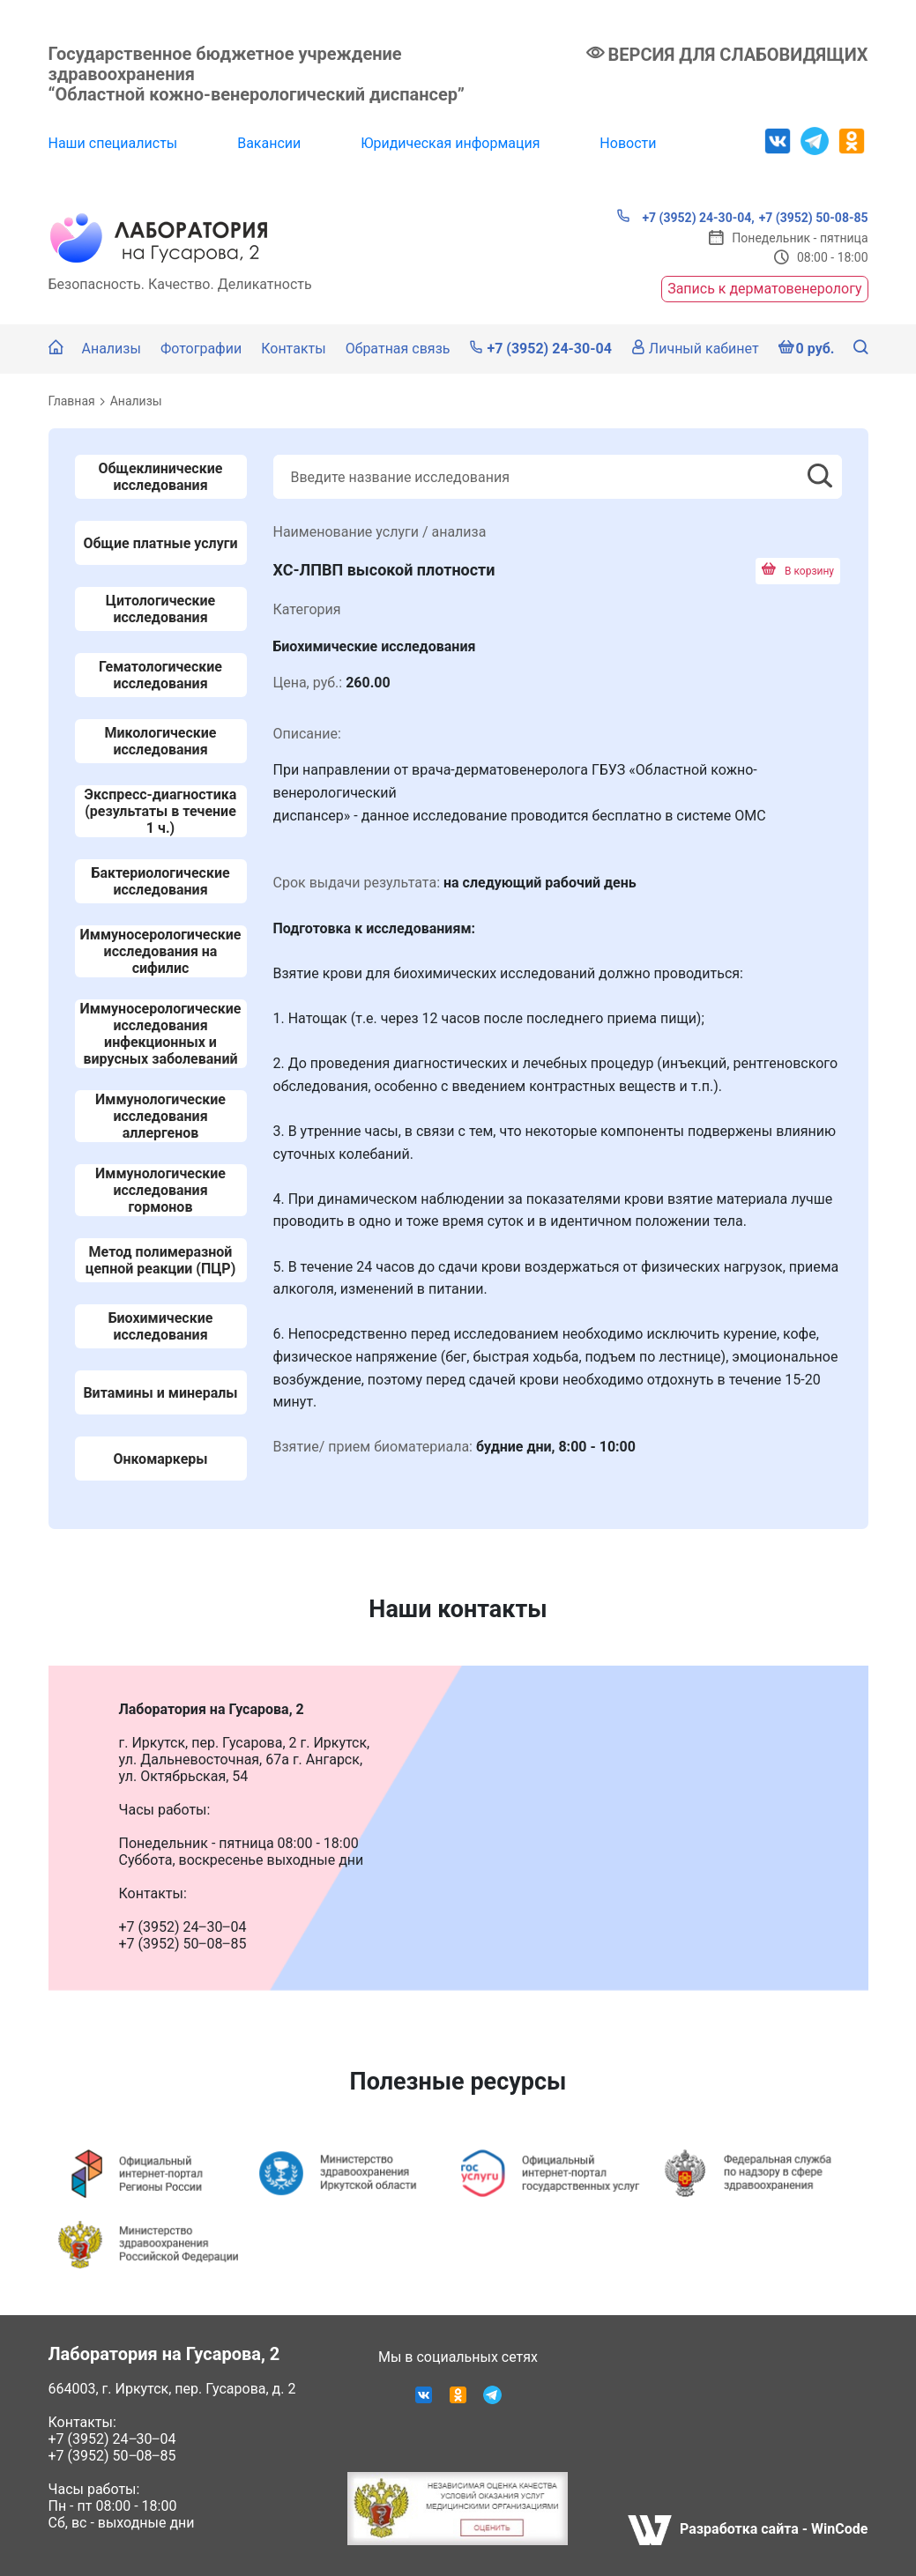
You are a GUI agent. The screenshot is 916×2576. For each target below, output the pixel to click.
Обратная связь (398, 348)
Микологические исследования (160, 741)
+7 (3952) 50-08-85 (813, 218)
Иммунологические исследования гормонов (160, 1190)
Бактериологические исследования (160, 881)
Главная (71, 401)
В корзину (798, 571)
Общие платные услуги (161, 543)
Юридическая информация (450, 143)
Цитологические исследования (160, 609)
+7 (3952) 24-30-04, (685, 217)
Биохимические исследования (160, 1326)
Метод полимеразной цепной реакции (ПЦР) (161, 1260)
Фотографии (201, 348)
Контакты (293, 348)
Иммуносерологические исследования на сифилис (161, 951)
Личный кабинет (695, 348)
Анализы (111, 348)
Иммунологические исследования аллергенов (160, 1116)
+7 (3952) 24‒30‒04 (112, 2439)
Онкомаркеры (160, 1459)
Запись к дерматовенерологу (764, 288)
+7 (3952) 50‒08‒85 (112, 2455)
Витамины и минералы (160, 1393)
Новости (627, 143)
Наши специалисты (113, 143)
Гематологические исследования (160, 675)
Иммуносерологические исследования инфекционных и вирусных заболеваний (161, 1033)
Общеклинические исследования (161, 477)
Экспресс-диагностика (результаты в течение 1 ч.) (161, 811)
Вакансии (269, 143)
